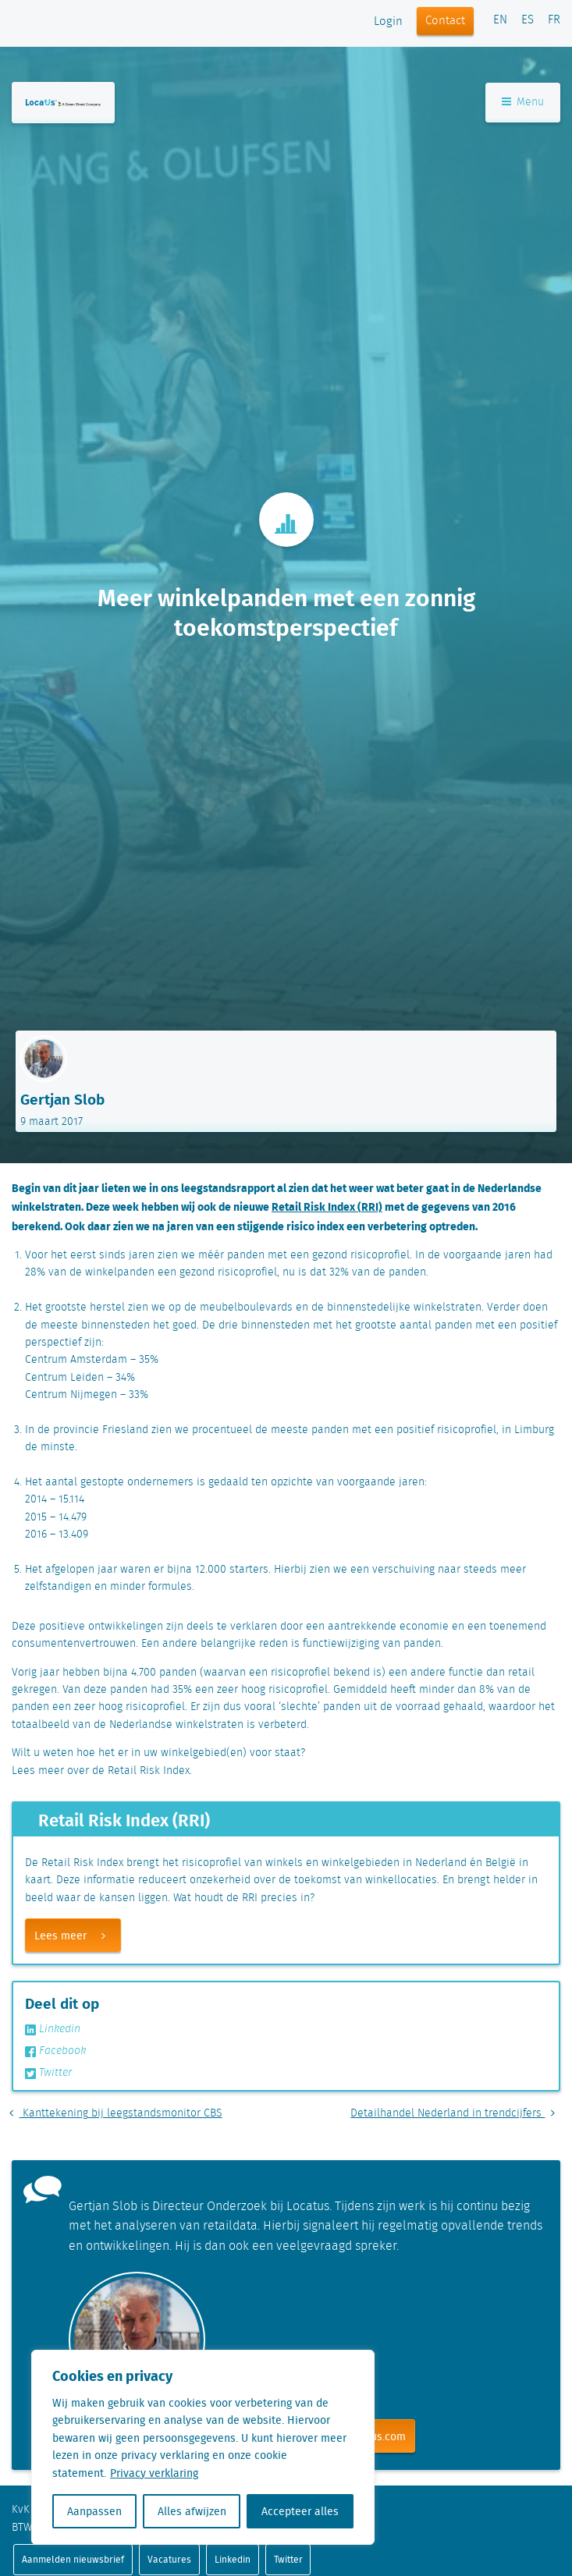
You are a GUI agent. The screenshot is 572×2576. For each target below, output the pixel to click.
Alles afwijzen (192, 2511)
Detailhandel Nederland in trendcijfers (455, 2113)
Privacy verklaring (154, 2473)
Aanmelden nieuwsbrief (73, 2559)
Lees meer (77, 1935)
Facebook (55, 2051)
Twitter (48, 2072)
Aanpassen (94, 2511)
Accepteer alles (300, 2511)
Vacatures (169, 2559)
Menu (523, 102)
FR (554, 20)
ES (527, 20)
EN (500, 20)
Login (388, 21)
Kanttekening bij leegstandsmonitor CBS (113, 2113)
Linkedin (52, 2029)
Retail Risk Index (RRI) (327, 1206)
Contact (445, 21)
